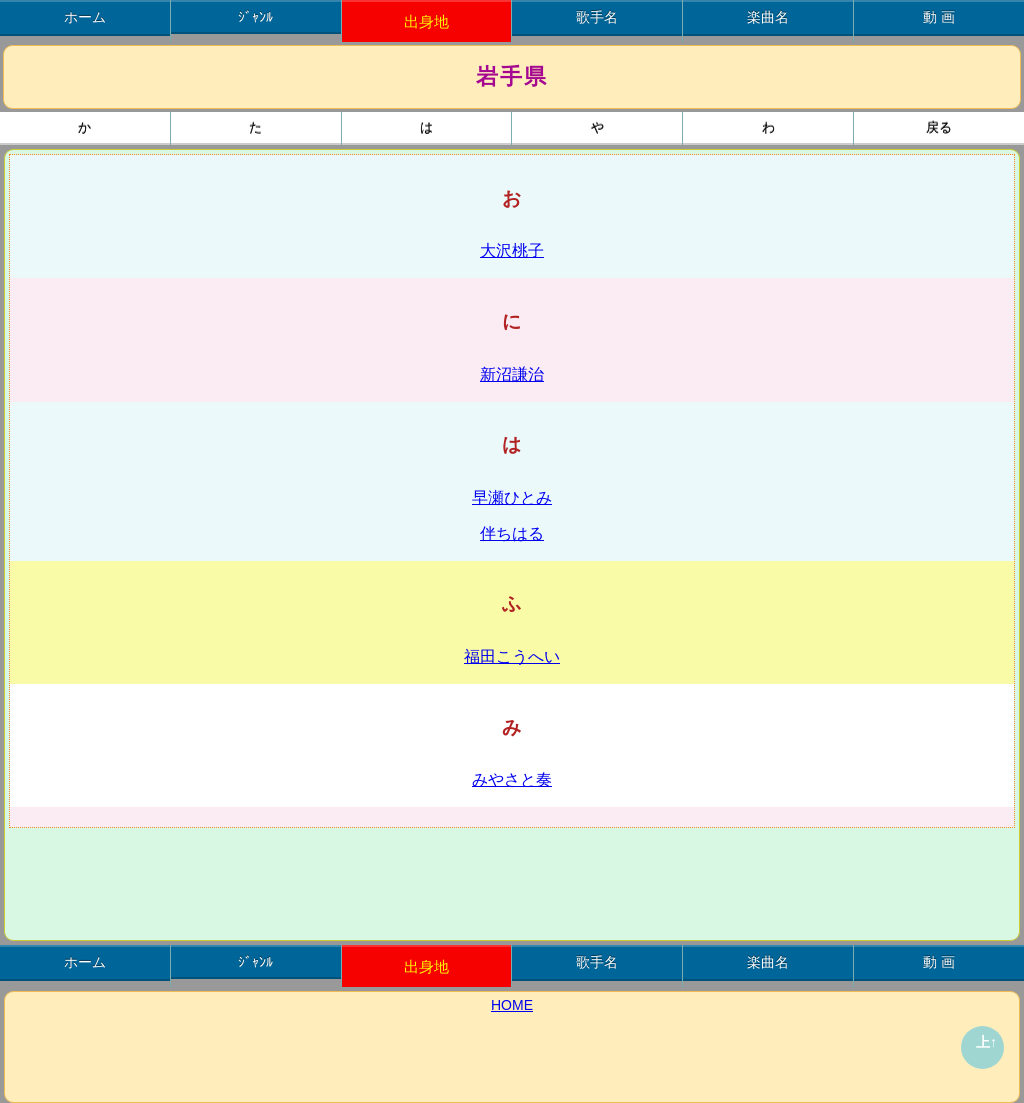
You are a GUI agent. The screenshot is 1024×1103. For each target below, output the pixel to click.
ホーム (85, 17)
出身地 (426, 21)
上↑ (986, 1042)
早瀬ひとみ (512, 497)
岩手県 (512, 76)
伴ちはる (512, 533)
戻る (939, 128)
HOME (512, 1005)
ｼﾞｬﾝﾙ (255, 17)
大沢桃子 (512, 250)
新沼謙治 (512, 374)
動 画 (939, 17)
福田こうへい (512, 656)
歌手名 (597, 17)
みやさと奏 (512, 779)
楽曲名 (768, 17)
